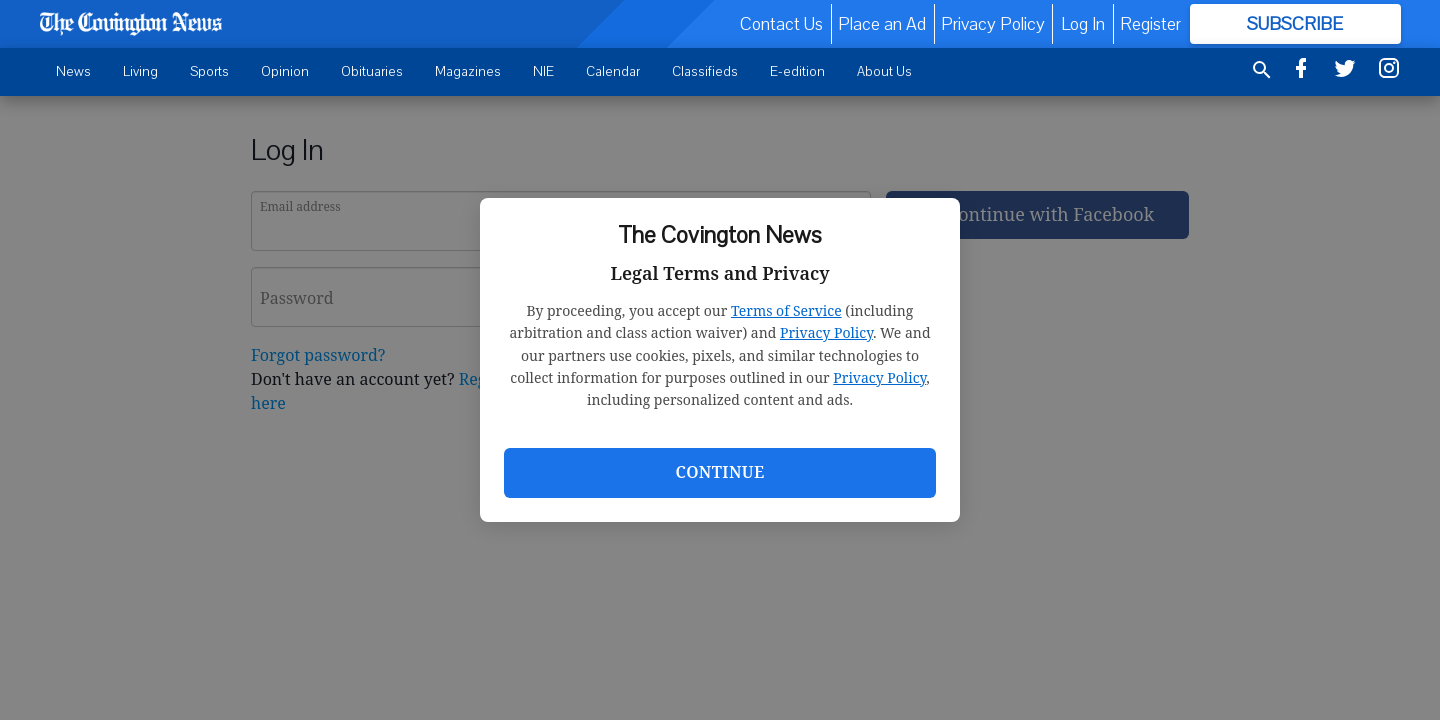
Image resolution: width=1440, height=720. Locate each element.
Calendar (613, 71)
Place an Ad (882, 24)
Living (140, 71)
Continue (719, 472)
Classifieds (705, 71)
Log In (1083, 24)
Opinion (285, 71)
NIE (543, 71)
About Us (884, 71)
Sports (209, 71)
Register (1150, 24)
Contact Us (781, 24)
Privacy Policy (826, 332)
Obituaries (372, 71)
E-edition (797, 71)
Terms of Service (786, 310)
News (73, 71)
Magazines (468, 71)
